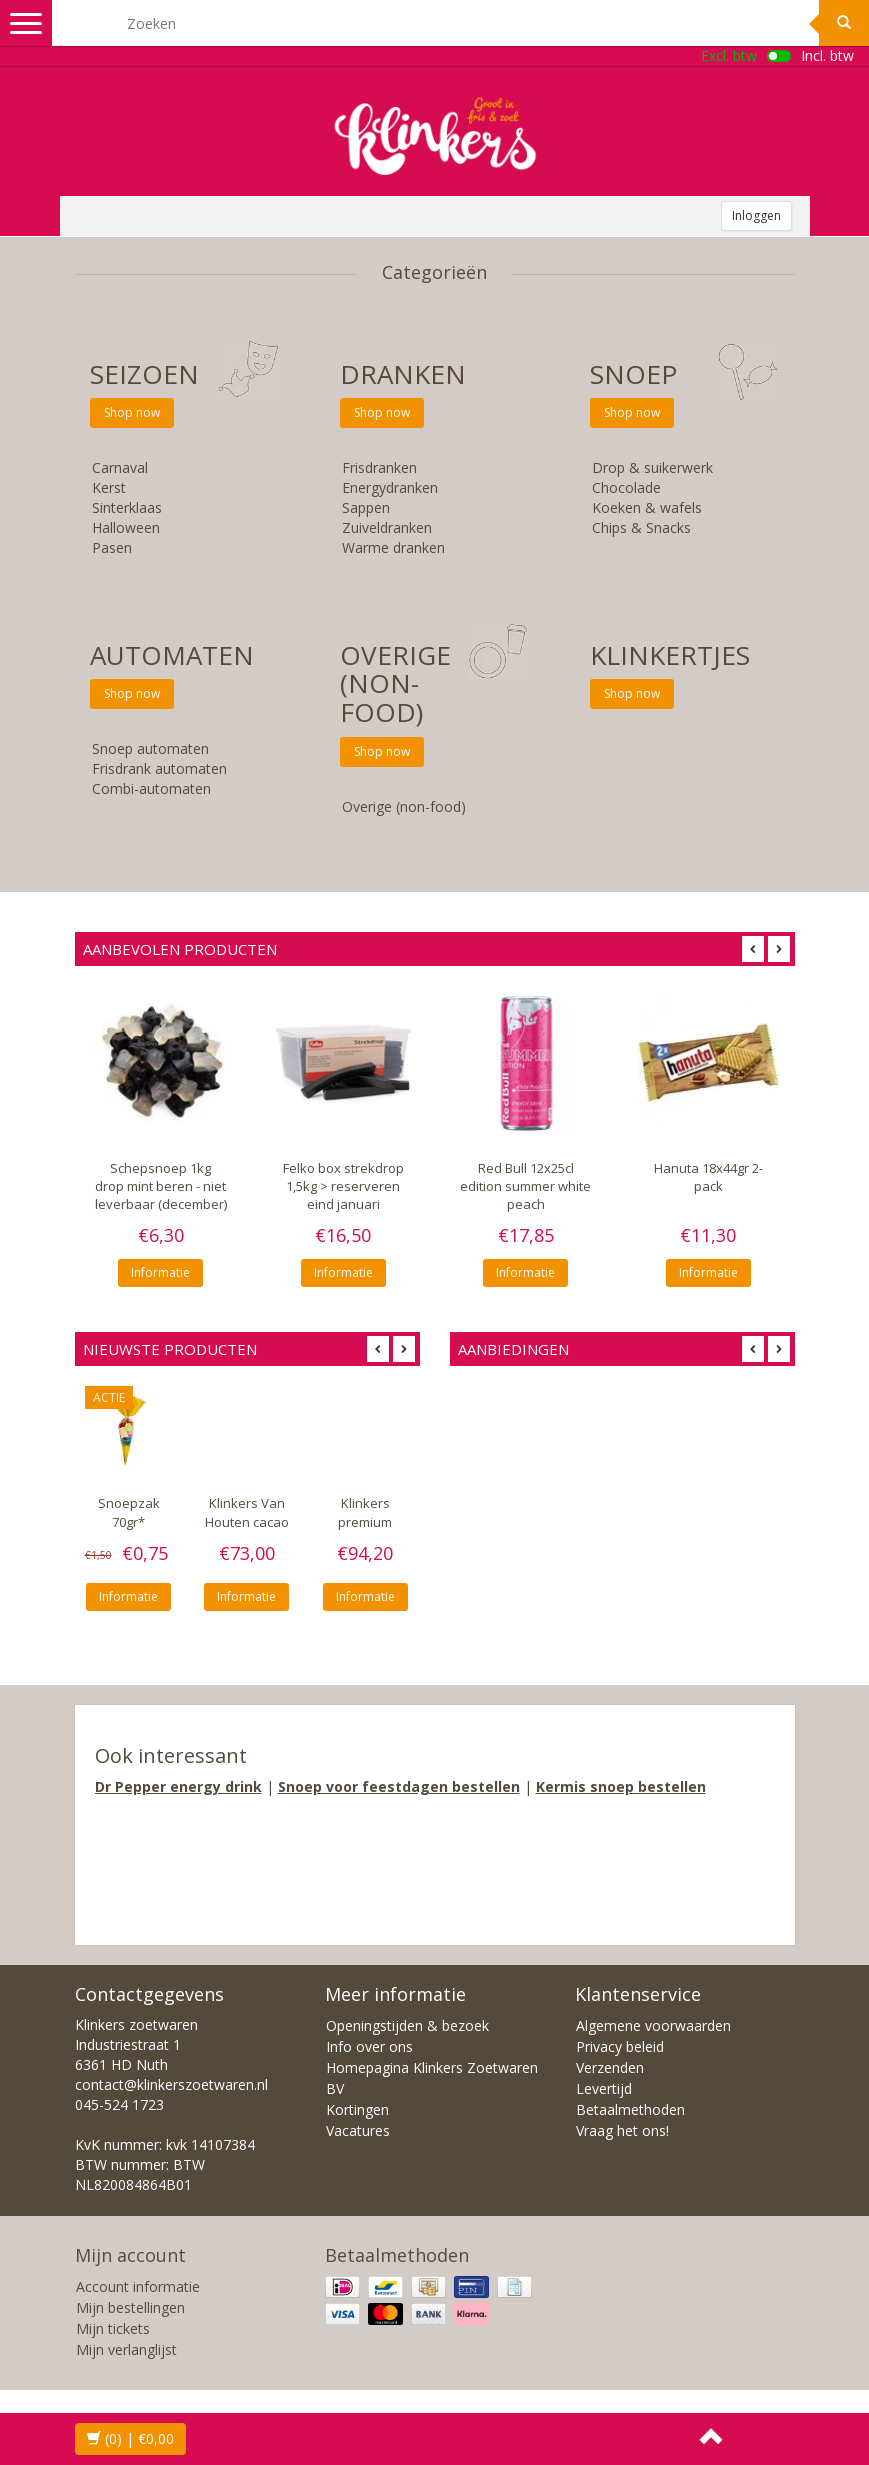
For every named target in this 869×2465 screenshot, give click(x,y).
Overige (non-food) (395, 683)
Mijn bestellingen (130, 2307)
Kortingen (357, 2109)
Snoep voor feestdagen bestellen (399, 1786)
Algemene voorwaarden (653, 2025)
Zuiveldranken (387, 527)
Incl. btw (827, 55)
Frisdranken (379, 467)
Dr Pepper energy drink (178, 1786)
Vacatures (358, 2130)
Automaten (172, 655)
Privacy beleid (620, 2046)
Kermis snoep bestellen (621, 1786)
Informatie (160, 1272)
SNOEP (633, 374)
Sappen (366, 507)
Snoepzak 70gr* (129, 1512)
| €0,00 (130, 2438)
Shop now (132, 412)
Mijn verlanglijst (126, 2349)
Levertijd (604, 2088)
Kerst (109, 487)
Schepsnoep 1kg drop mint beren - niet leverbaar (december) (161, 1186)
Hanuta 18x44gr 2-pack (708, 1177)
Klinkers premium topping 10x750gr (365, 1531)
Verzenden (610, 2067)
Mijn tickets (113, 2328)
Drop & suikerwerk (652, 467)
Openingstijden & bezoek (407, 2025)
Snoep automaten (150, 748)
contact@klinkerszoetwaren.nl (171, 2084)
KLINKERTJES (670, 655)
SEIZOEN (144, 374)
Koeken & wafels (647, 507)
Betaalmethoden (630, 2109)
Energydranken (390, 487)
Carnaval (120, 467)
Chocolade (626, 487)
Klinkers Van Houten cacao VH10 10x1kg (247, 1521)
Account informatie (138, 2286)
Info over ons (369, 2046)
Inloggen (756, 215)
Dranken (403, 374)
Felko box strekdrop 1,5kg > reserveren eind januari (343, 1186)
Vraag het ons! (622, 2130)
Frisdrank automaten (159, 768)
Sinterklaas (127, 507)
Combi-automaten (151, 788)
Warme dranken (393, 547)
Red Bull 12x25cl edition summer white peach (525, 1186)
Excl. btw (729, 55)
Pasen (112, 547)
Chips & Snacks (641, 527)
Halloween (126, 527)
